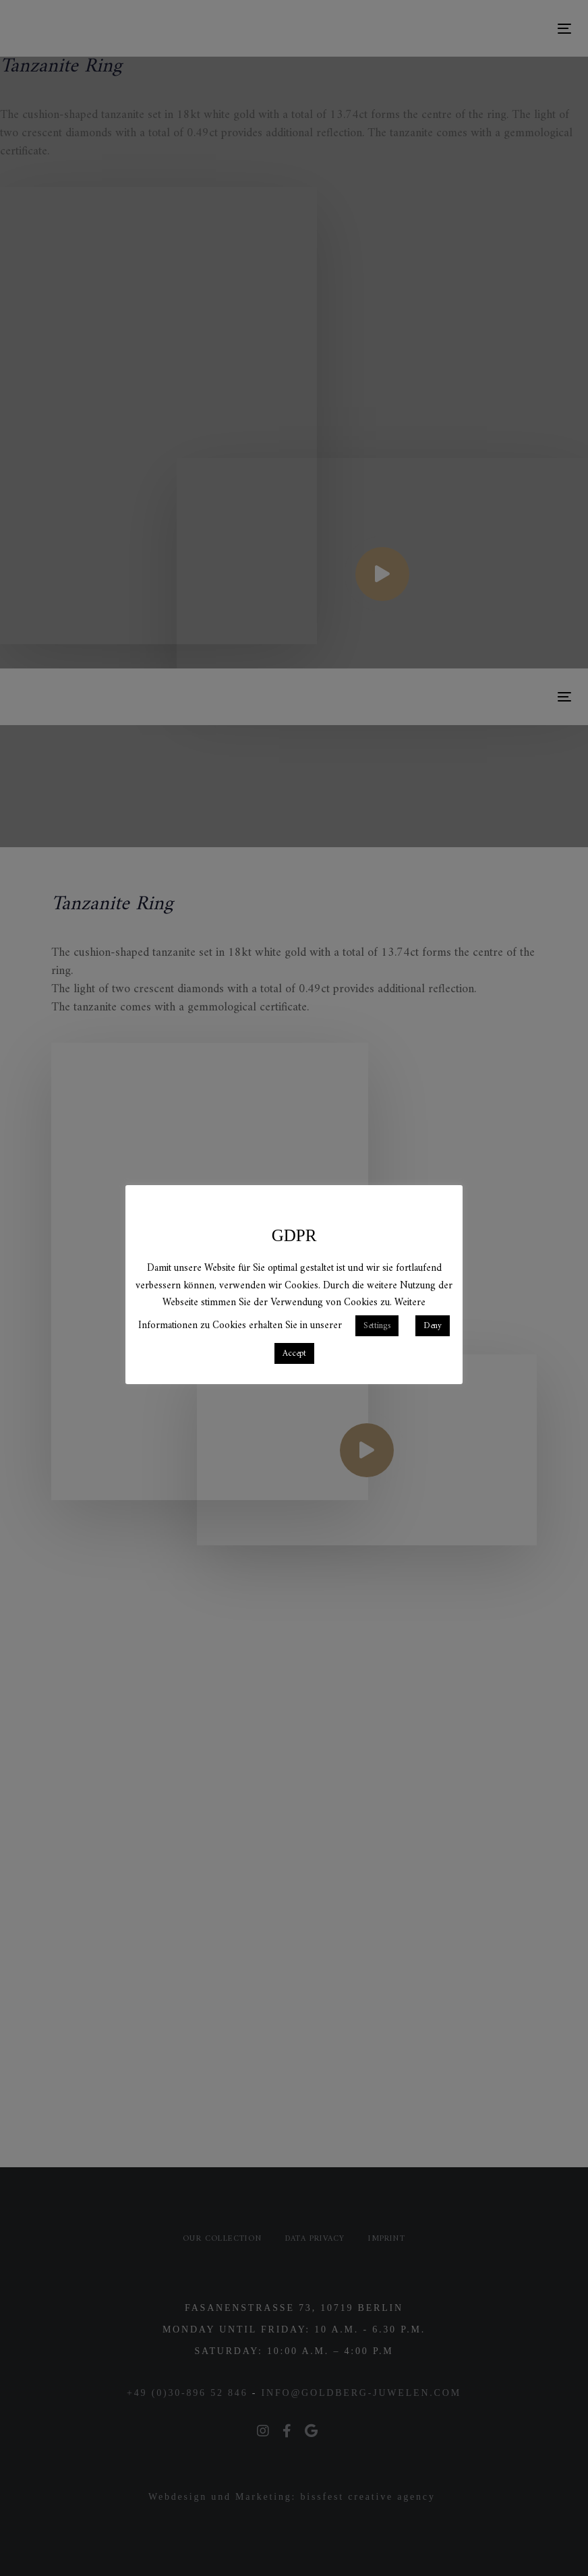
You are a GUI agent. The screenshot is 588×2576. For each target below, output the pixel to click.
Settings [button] (376, 1326)
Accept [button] (294, 1353)
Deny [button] (432, 1326)
